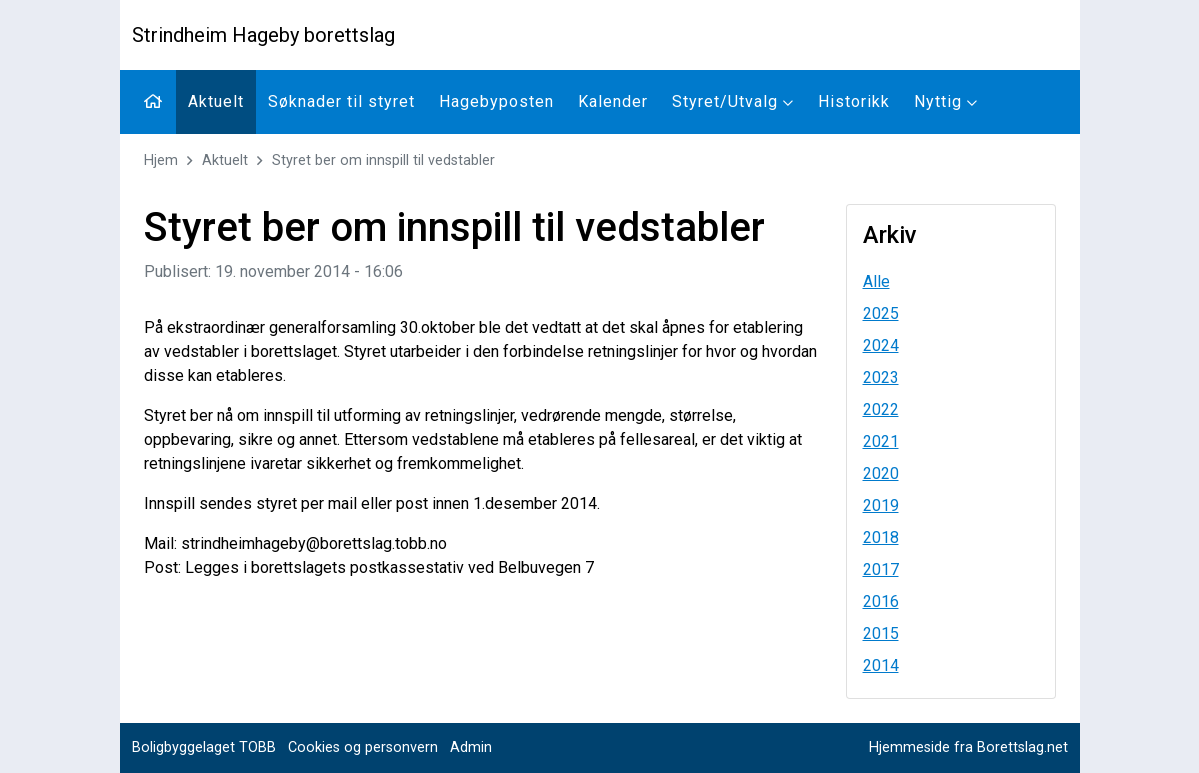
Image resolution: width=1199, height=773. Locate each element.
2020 (881, 473)
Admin (471, 747)
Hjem (161, 160)
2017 (881, 569)
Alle (876, 281)
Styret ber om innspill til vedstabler (383, 160)
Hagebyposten (496, 101)
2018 (881, 537)
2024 (881, 345)
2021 (881, 441)
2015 (881, 633)
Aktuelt (216, 101)
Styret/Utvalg (733, 101)
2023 (881, 377)
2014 (881, 665)
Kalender (613, 101)
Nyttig (946, 101)
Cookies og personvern (363, 747)
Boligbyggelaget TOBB (204, 747)
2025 (881, 313)
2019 (881, 505)
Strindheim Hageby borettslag (263, 35)
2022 (881, 409)
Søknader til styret (341, 101)
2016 (881, 601)
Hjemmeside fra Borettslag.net (968, 747)
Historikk (854, 101)
